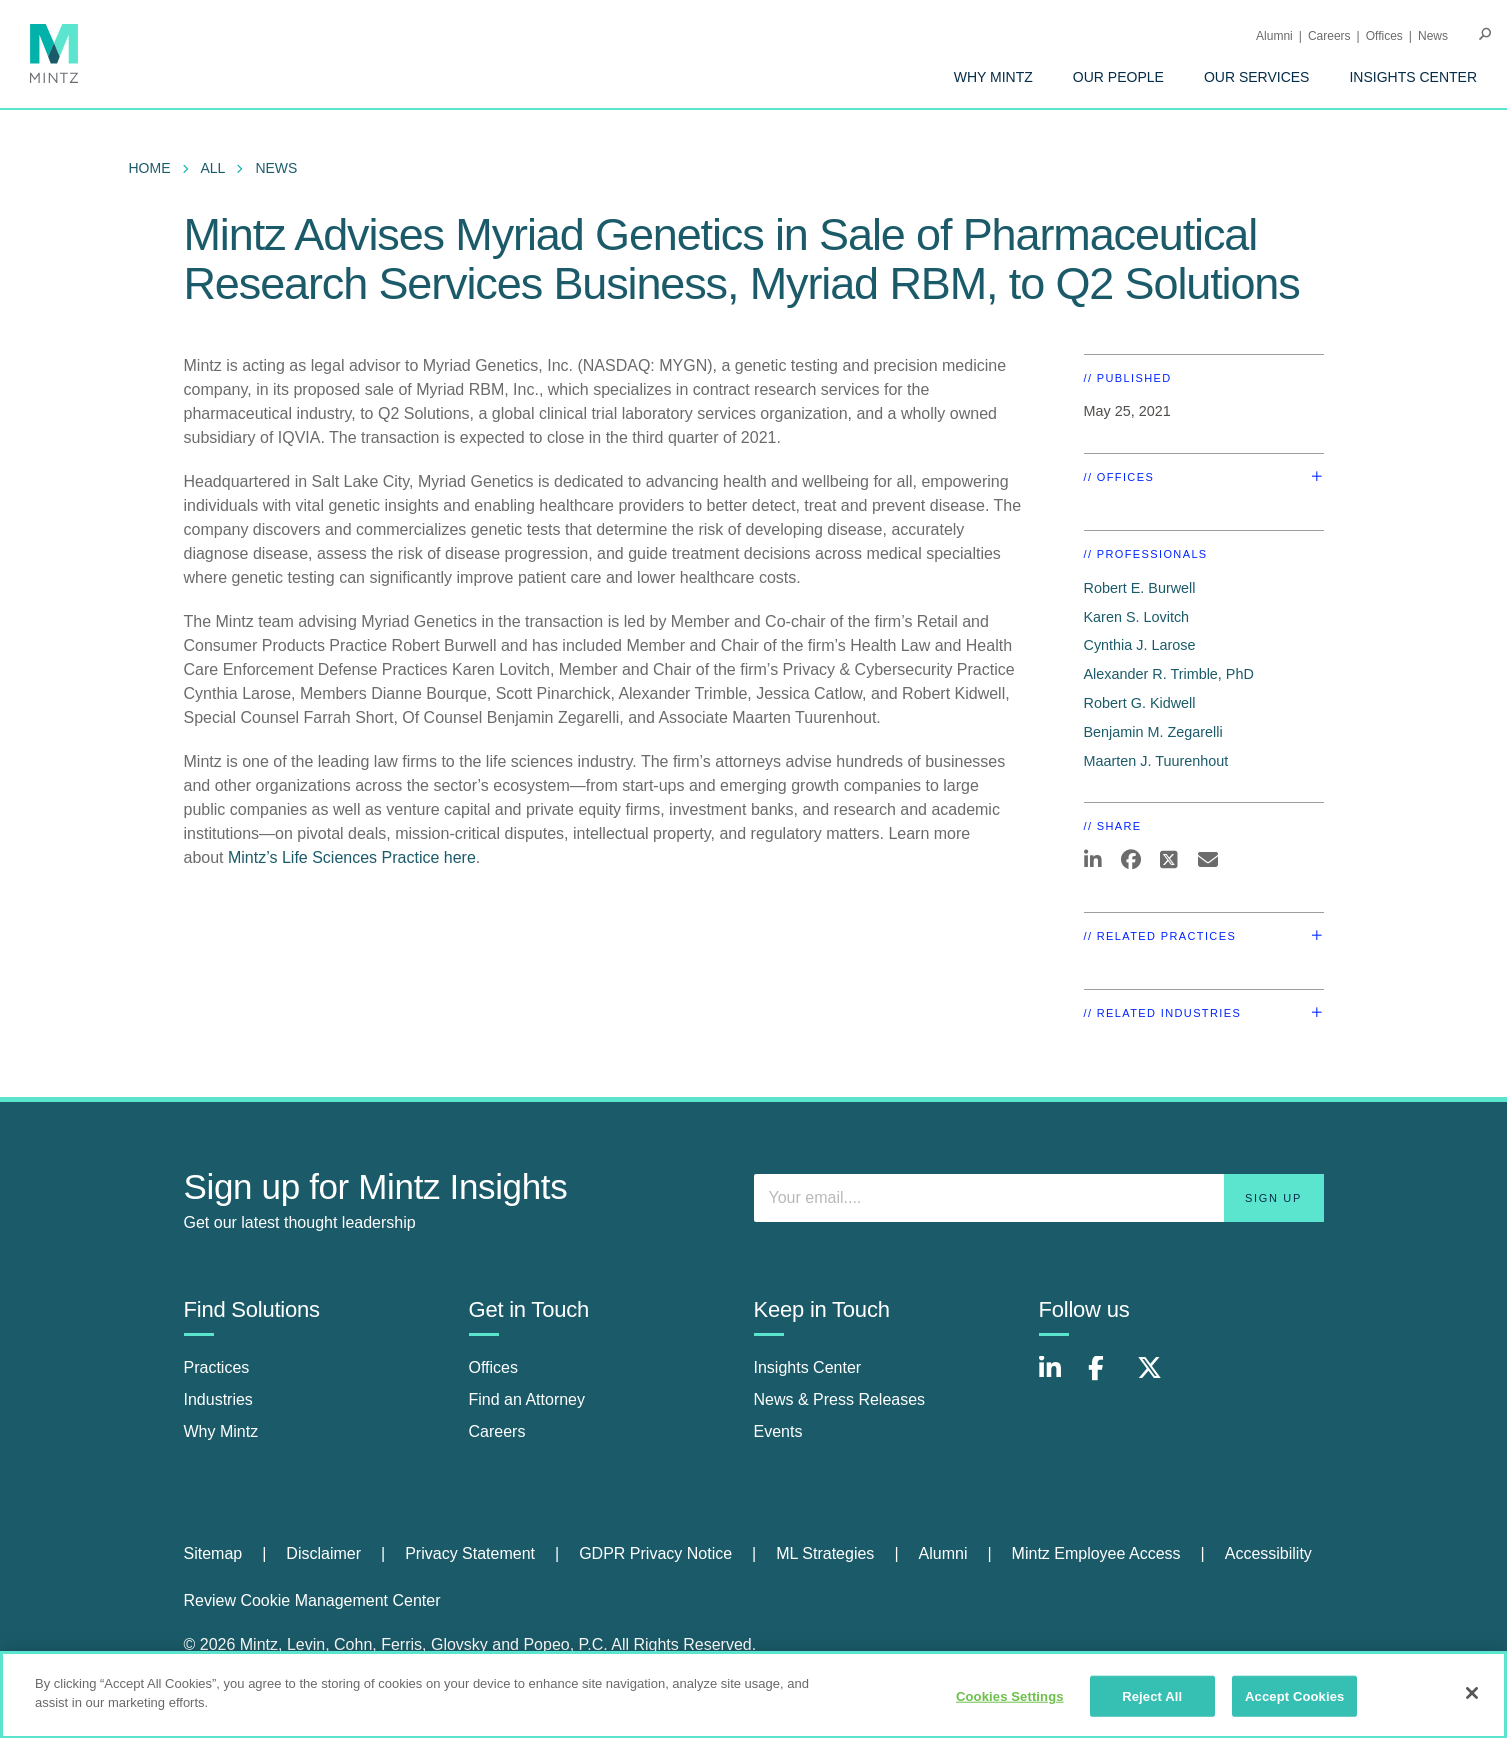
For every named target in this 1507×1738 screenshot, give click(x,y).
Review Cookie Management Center (312, 1600)
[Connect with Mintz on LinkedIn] (1059, 1378)
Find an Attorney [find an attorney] (527, 1399)
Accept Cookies (1294, 1705)
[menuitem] (993, 77)
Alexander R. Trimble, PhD (1169, 674)
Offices (1384, 36)
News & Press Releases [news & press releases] (840, 1399)
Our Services (1257, 77)
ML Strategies (825, 1553)
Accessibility (1268, 1553)
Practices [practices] (217, 1367)
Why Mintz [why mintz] (221, 1431)
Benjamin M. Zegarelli (1153, 732)
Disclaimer (323, 1553)
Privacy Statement (470, 1553)
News (1433, 36)
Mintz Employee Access (1096, 1553)
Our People (1118, 77)
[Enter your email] (1039, 1198)
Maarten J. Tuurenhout (1156, 761)
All (213, 168)
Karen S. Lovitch (1137, 617)
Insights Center (1413, 77)
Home (150, 168)
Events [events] (778, 1431)
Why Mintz (993, 77)
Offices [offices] (494, 1367)
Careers (1329, 36)
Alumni (1274, 36)
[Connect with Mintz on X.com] (1157, 1378)
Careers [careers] (497, 1431)
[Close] (1472, 1702)
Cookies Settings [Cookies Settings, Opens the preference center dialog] (1010, 1705)
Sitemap (213, 1553)
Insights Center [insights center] (808, 1367)
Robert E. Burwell (1140, 588)
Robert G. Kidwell (1140, 703)
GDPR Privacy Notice (655, 1553)
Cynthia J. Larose (1140, 645)
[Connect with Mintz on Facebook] (1108, 1378)
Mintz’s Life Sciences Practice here (352, 857)
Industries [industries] (218, 1399)
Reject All (1152, 1705)
